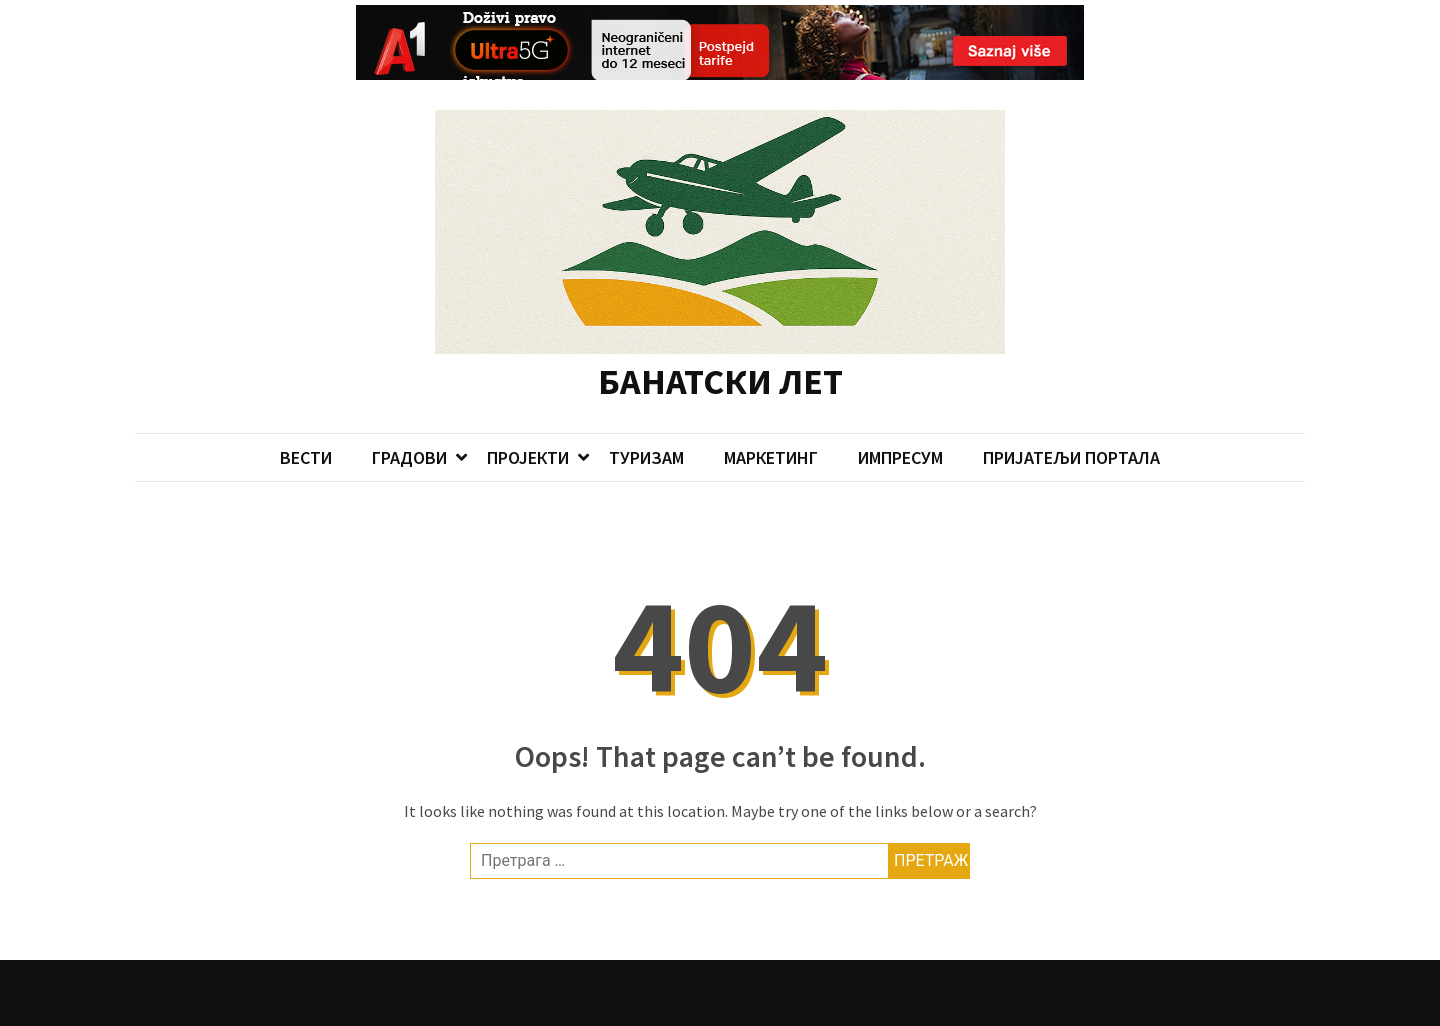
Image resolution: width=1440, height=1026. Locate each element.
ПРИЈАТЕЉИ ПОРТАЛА (1071, 416)
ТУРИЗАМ (646, 416)
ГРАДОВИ (409, 416)
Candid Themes (542, 1007)
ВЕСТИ (306, 416)
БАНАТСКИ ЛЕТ (720, 339)
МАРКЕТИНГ (771, 416)
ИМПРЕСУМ (900, 416)
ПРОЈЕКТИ (528, 416)
